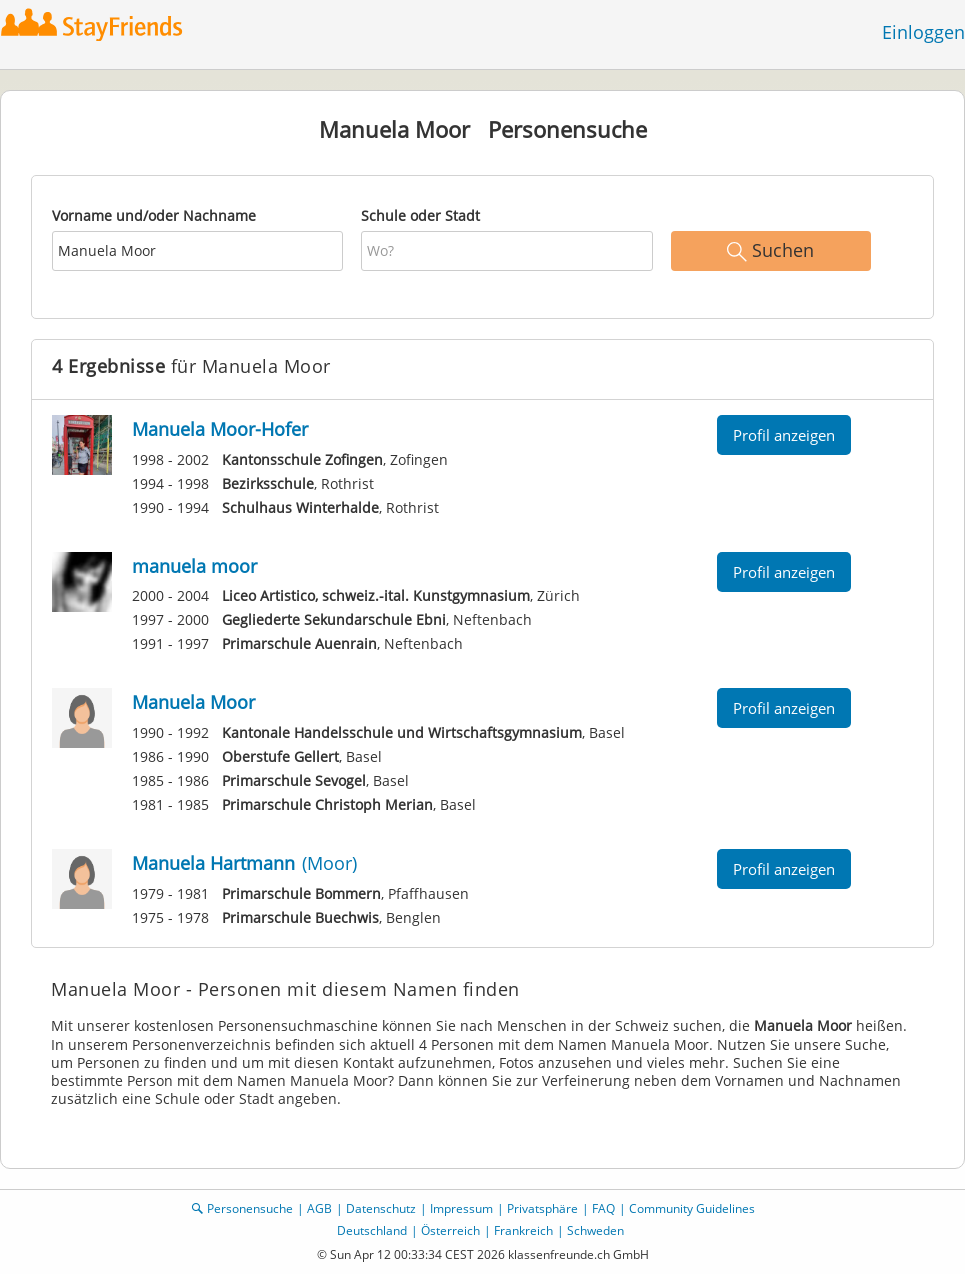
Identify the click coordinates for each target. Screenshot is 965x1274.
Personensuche (250, 1208)
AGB (319, 1208)
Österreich (450, 1230)
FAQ (603, 1208)
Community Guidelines (692, 1208)
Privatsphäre (542, 1208)
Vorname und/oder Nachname (154, 215)
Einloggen (923, 32)
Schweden (595, 1230)
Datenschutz (381, 1208)
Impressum (461, 1208)
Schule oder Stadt (420, 215)
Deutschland (372, 1230)
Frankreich (523, 1230)
